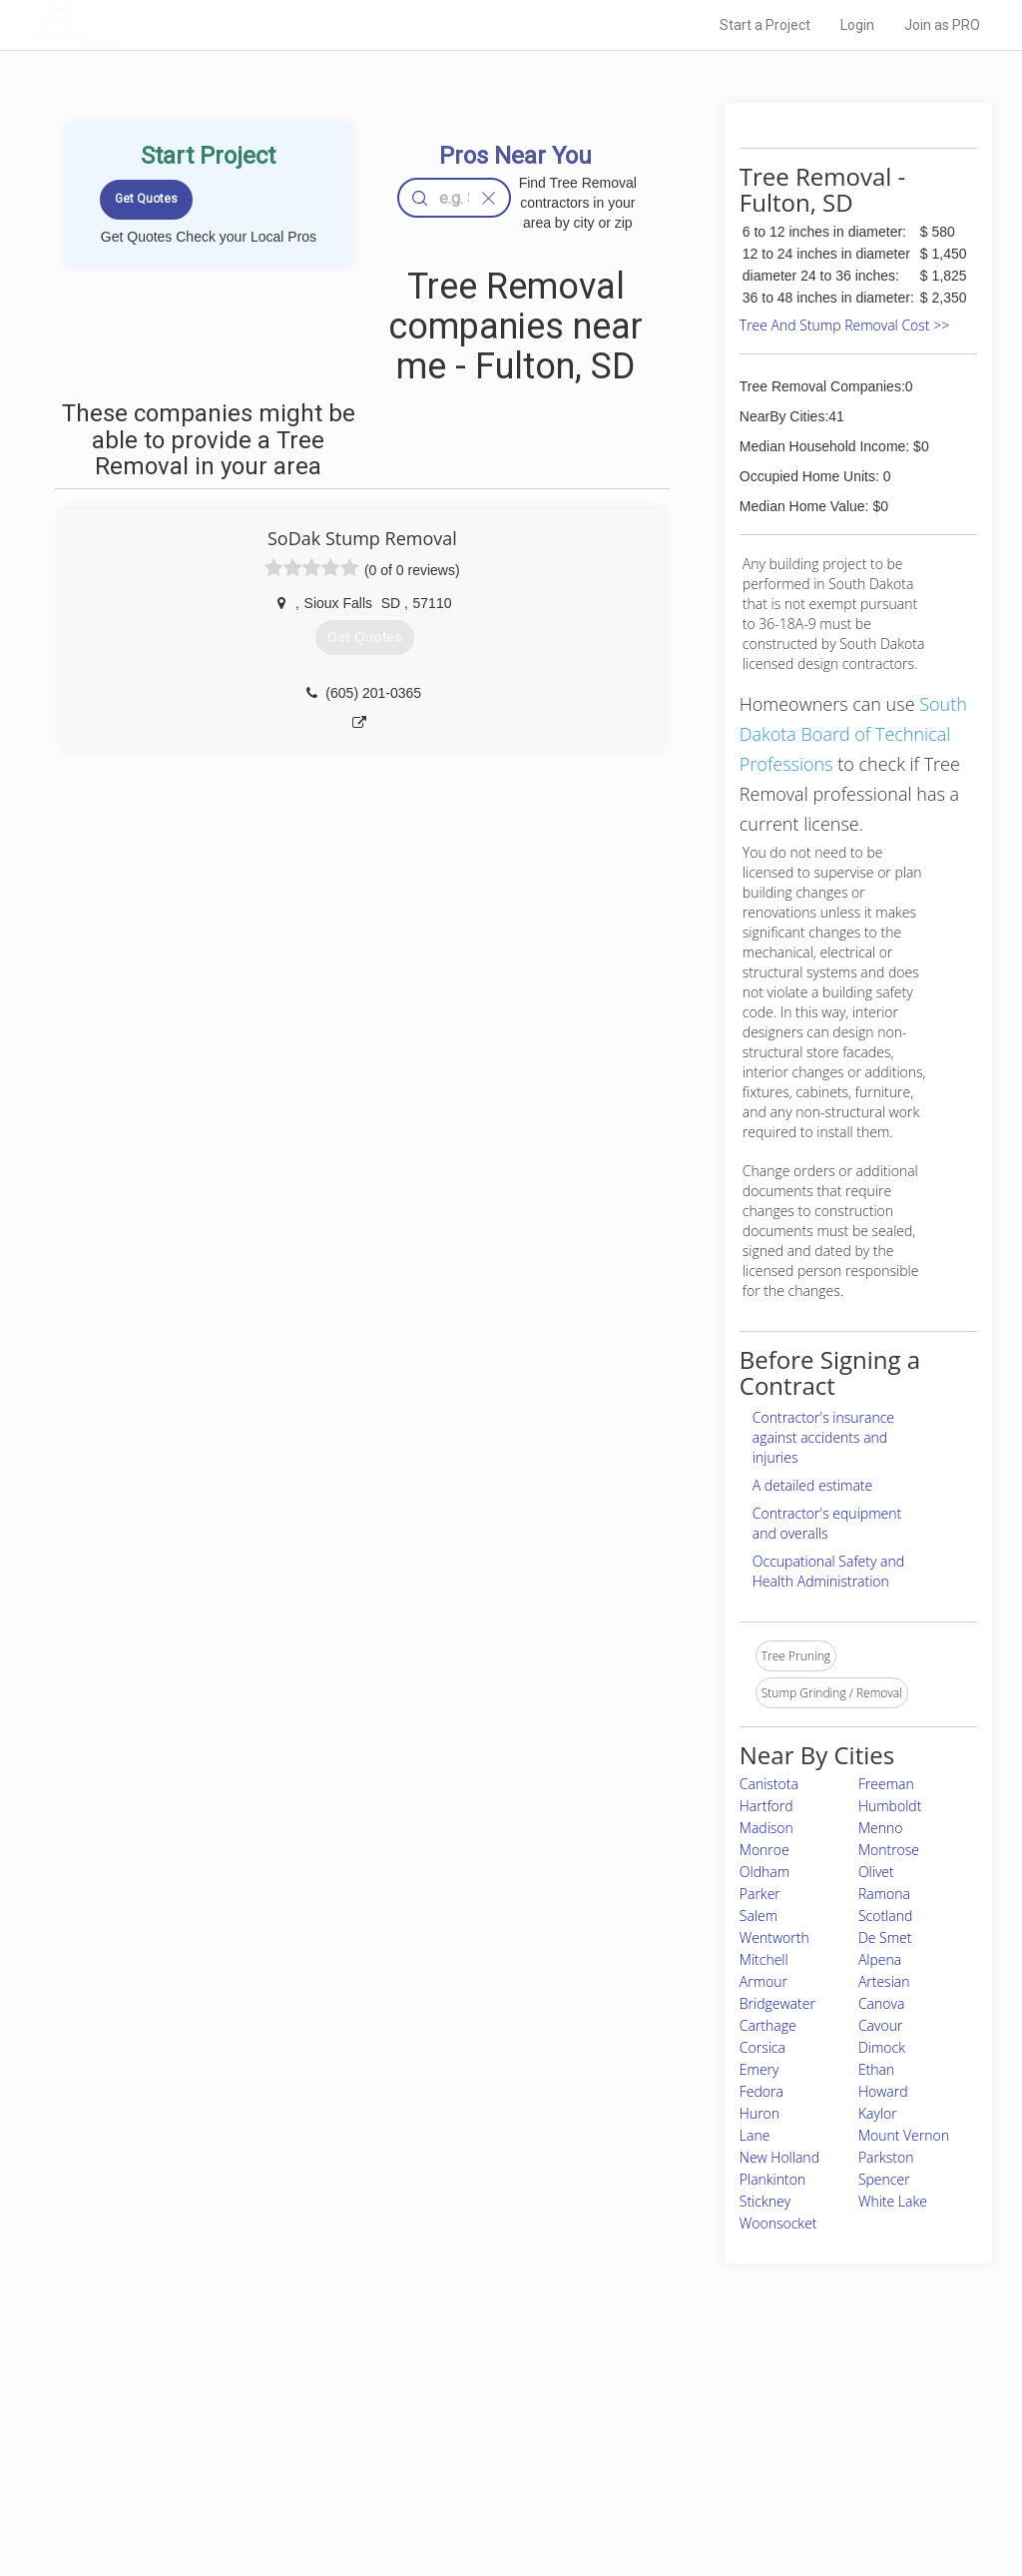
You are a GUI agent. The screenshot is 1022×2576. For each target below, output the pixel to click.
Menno (880, 1827)
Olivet (876, 1871)
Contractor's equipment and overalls (827, 1523)
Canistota (769, 1783)
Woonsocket (778, 2223)
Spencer (884, 2179)
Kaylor (877, 2113)
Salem (758, 1915)
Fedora (761, 2091)
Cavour (880, 2025)
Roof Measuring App (463, 2452)
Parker (760, 1893)
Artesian (884, 1981)
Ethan (876, 2069)
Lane (755, 2135)
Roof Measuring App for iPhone (493, 2474)
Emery (759, 2069)
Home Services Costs (246, 2407)
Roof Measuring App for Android (495, 2496)
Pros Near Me (223, 2429)
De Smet (885, 1937)
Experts (428, 2429)
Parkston (886, 2157)
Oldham (764, 1871)
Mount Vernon (903, 2135)
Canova (881, 2003)
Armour (763, 1981)
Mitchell (764, 1959)
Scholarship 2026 (733, 2407)
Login (857, 25)
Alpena (879, 1959)
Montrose (888, 1849)
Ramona (884, 1893)
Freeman (886, 1783)
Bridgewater (777, 2003)
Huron (759, 2113)
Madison (766, 1827)
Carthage (768, 2025)
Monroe (764, 1849)
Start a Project (765, 25)
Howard (883, 2091)
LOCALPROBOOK (153, 24)
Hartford (766, 1805)
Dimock (881, 2047)
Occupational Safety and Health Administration (828, 1571)
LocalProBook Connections (760, 2474)
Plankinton (772, 2179)
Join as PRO (942, 25)
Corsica (762, 2047)
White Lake (892, 2201)
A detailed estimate (812, 1485)
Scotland (885, 1915)
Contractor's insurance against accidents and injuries (823, 1437)
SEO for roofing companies (759, 2496)
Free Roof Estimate (239, 2474)
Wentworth (774, 1937)
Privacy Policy (724, 2429)
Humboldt (889, 1805)
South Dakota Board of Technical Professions (853, 734)
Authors (708, 2452)
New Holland (779, 2157)
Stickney (765, 2201)
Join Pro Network (454, 2407)
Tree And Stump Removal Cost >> (844, 325)
